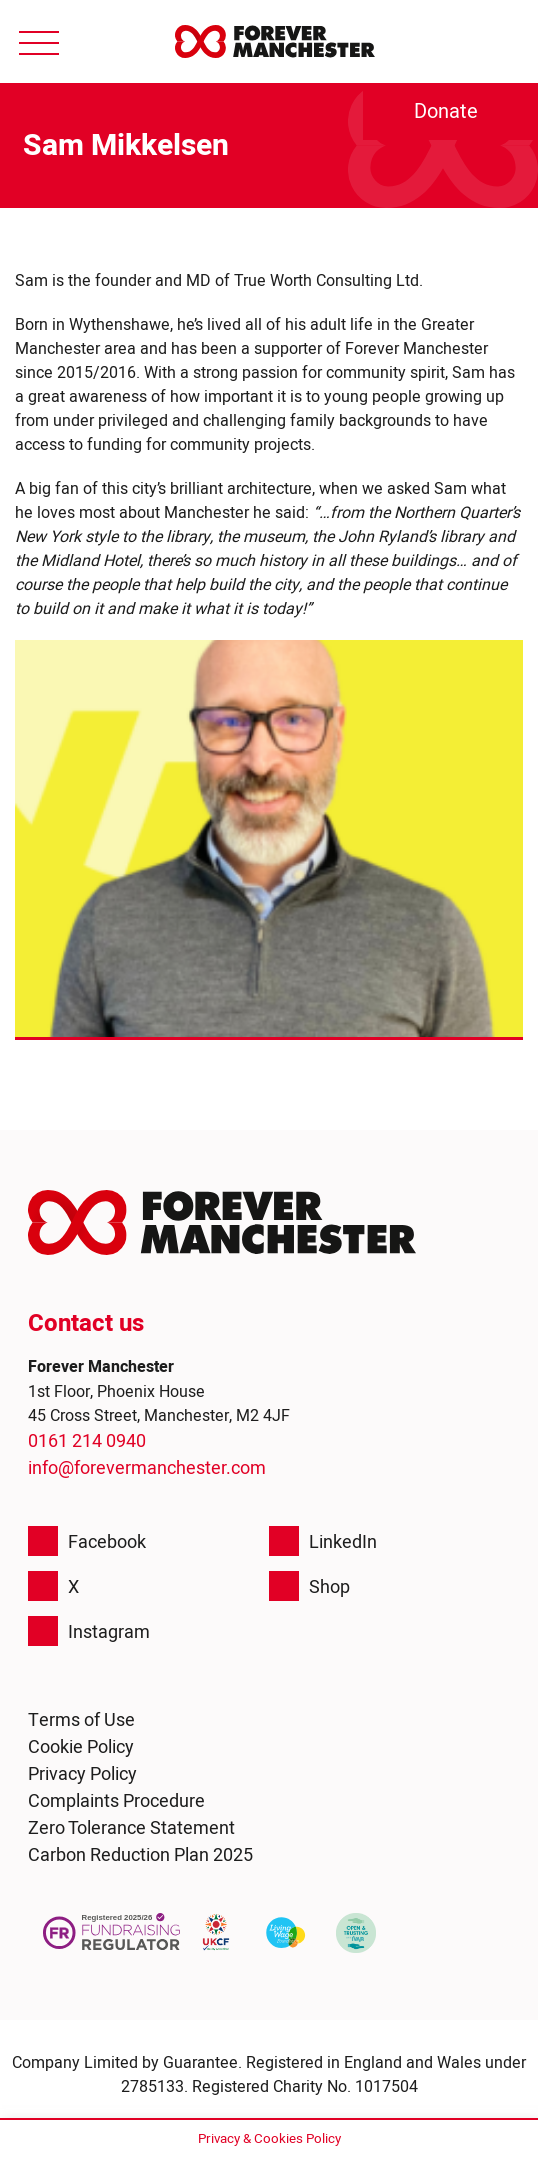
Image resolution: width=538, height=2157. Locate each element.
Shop (309, 1586)
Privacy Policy (82, 1773)
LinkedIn (323, 1541)
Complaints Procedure (116, 1800)
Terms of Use (81, 1719)
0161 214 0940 (87, 1440)
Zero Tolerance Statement (131, 1827)
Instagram (89, 1631)
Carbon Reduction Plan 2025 (140, 1854)
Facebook (87, 1541)
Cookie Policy (81, 1746)
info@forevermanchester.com (147, 1467)
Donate (446, 111)
